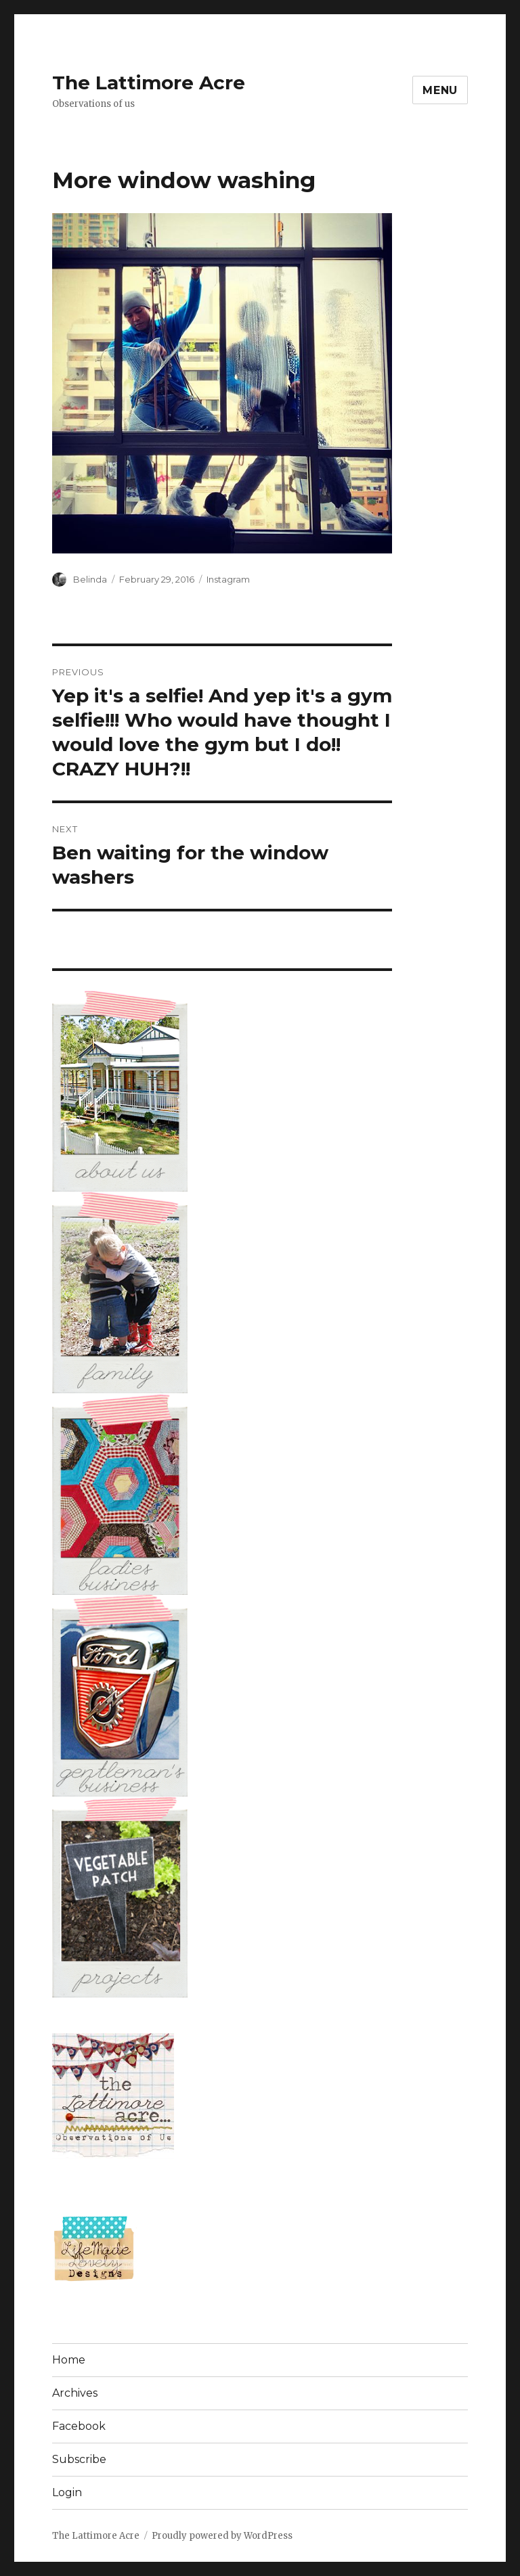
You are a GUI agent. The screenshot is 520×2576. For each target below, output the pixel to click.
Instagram (228, 579)
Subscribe (79, 2459)
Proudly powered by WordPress (222, 2535)
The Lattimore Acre (148, 82)
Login (67, 2492)
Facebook (79, 2426)
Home (68, 2359)
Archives (75, 2393)
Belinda (90, 579)
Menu (440, 90)
